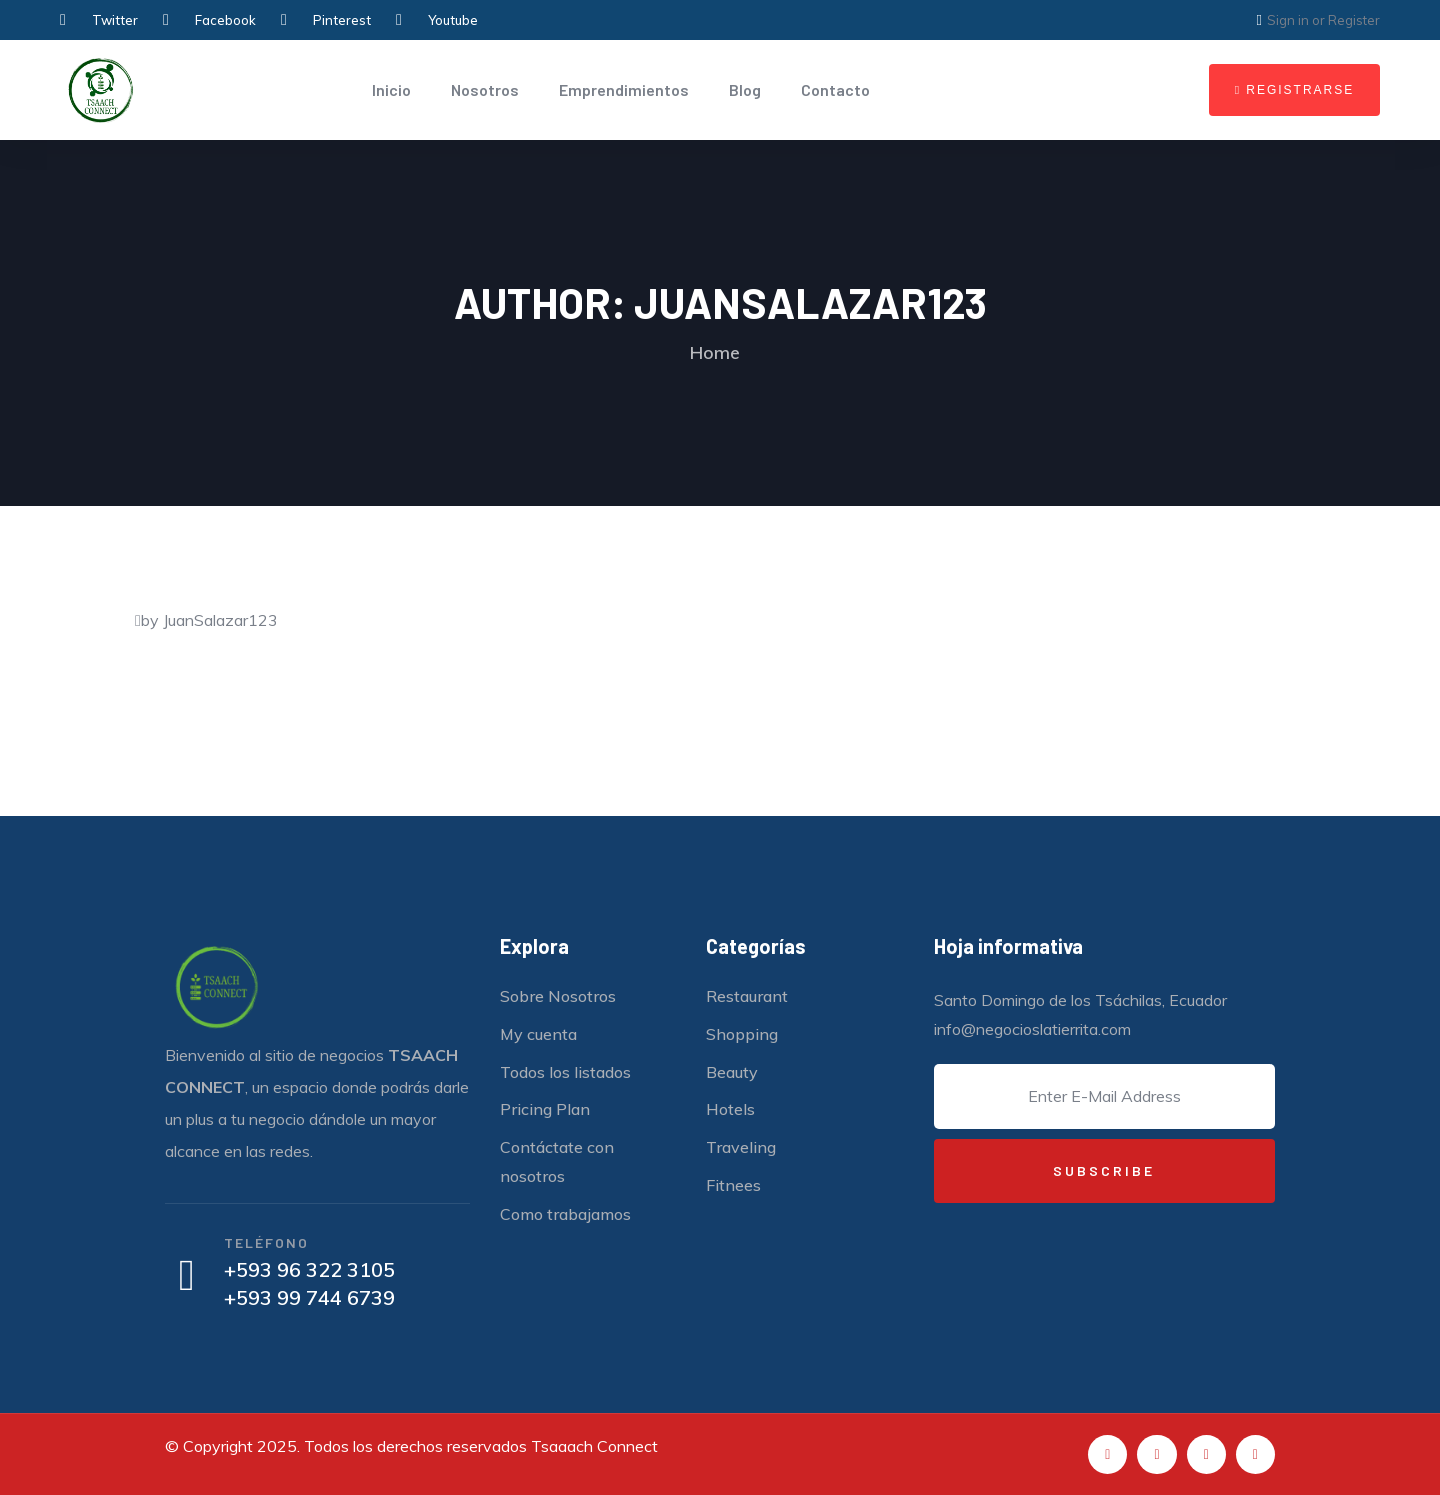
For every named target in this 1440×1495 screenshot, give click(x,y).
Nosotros (485, 89)
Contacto (835, 89)
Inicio (391, 89)
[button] (1294, 90)
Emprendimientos (624, 89)
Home (715, 352)
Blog (745, 89)
